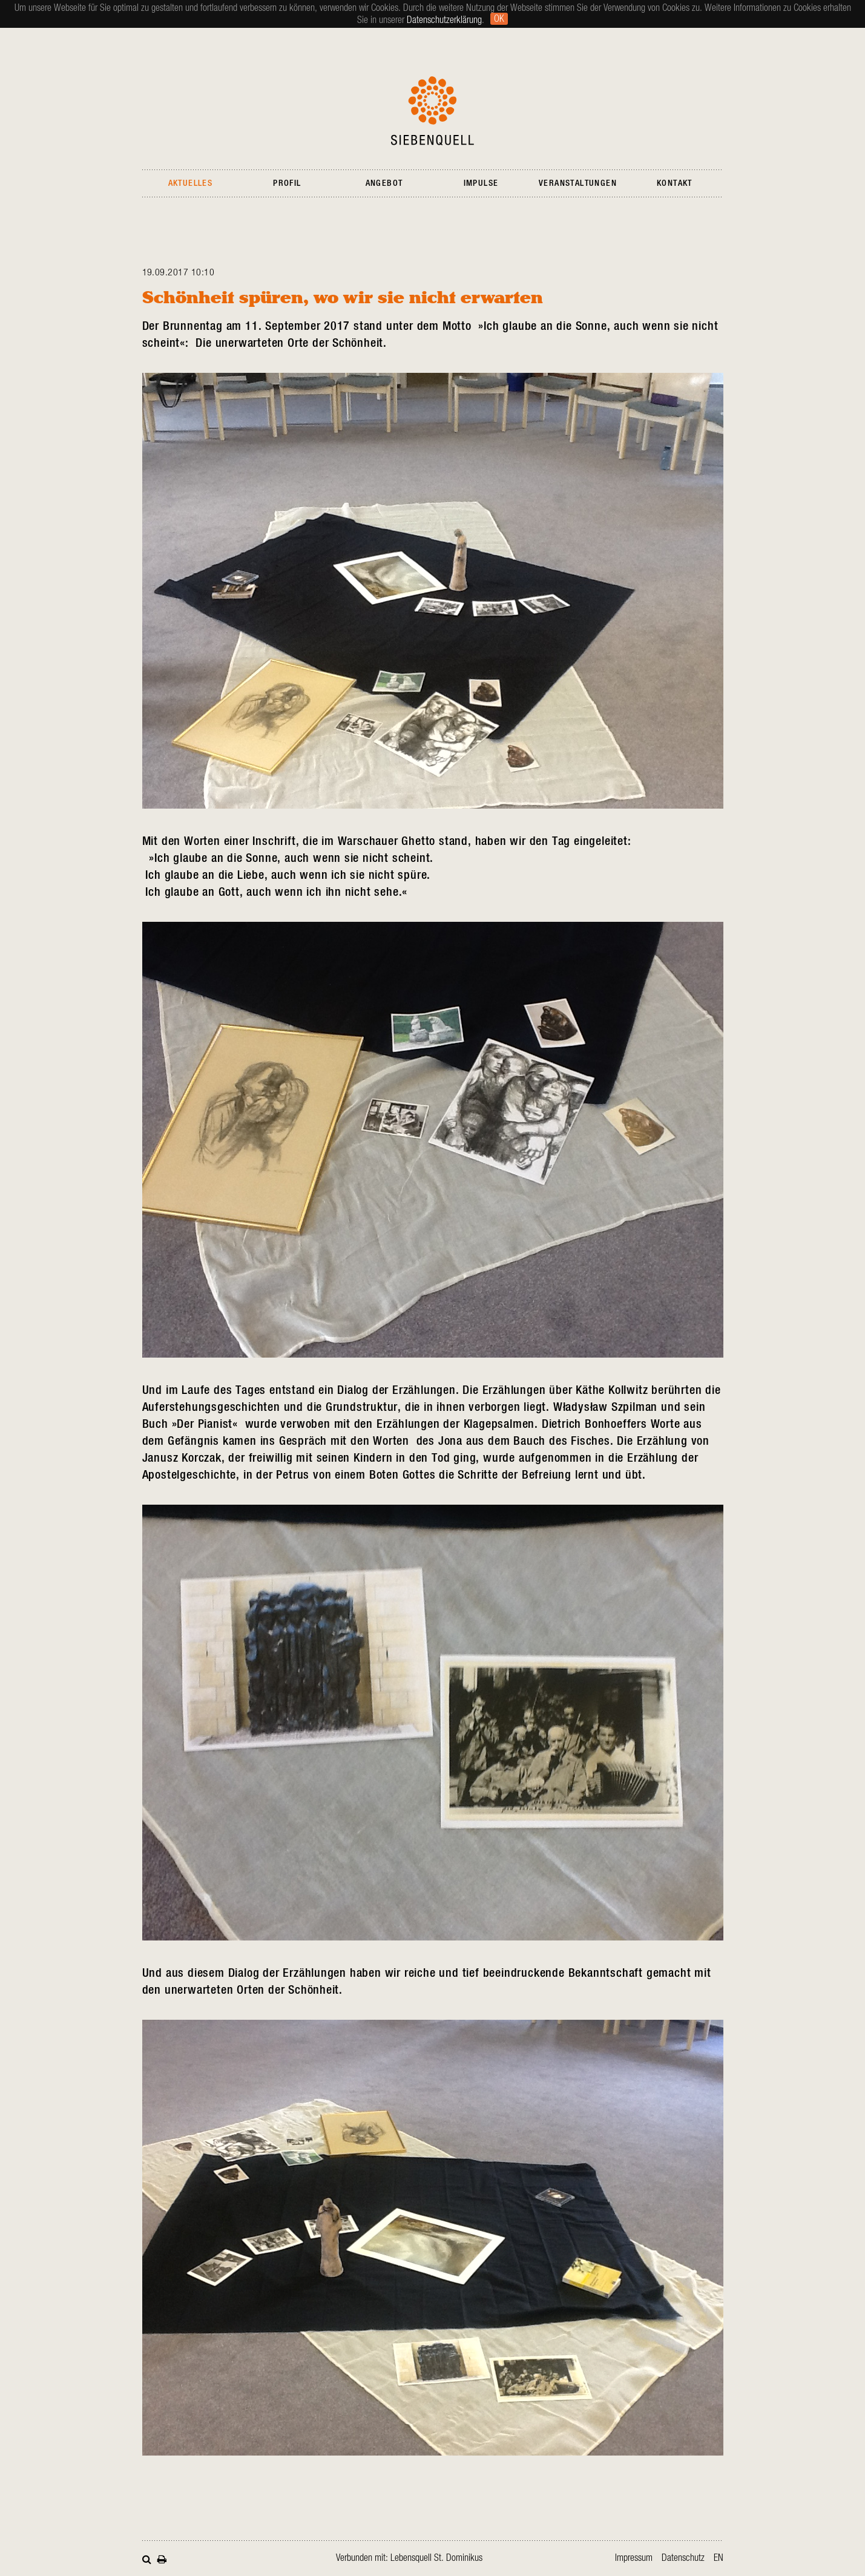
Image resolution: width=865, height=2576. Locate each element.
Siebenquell (432, 110)
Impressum (634, 2558)
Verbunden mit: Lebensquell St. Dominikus (409, 2558)
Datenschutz (683, 2558)
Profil (287, 183)
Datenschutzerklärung (444, 20)
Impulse (481, 183)
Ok (499, 19)
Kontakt (674, 183)
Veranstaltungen (578, 183)
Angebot (384, 183)
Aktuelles (190, 183)
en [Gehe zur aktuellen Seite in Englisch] (718, 2558)
